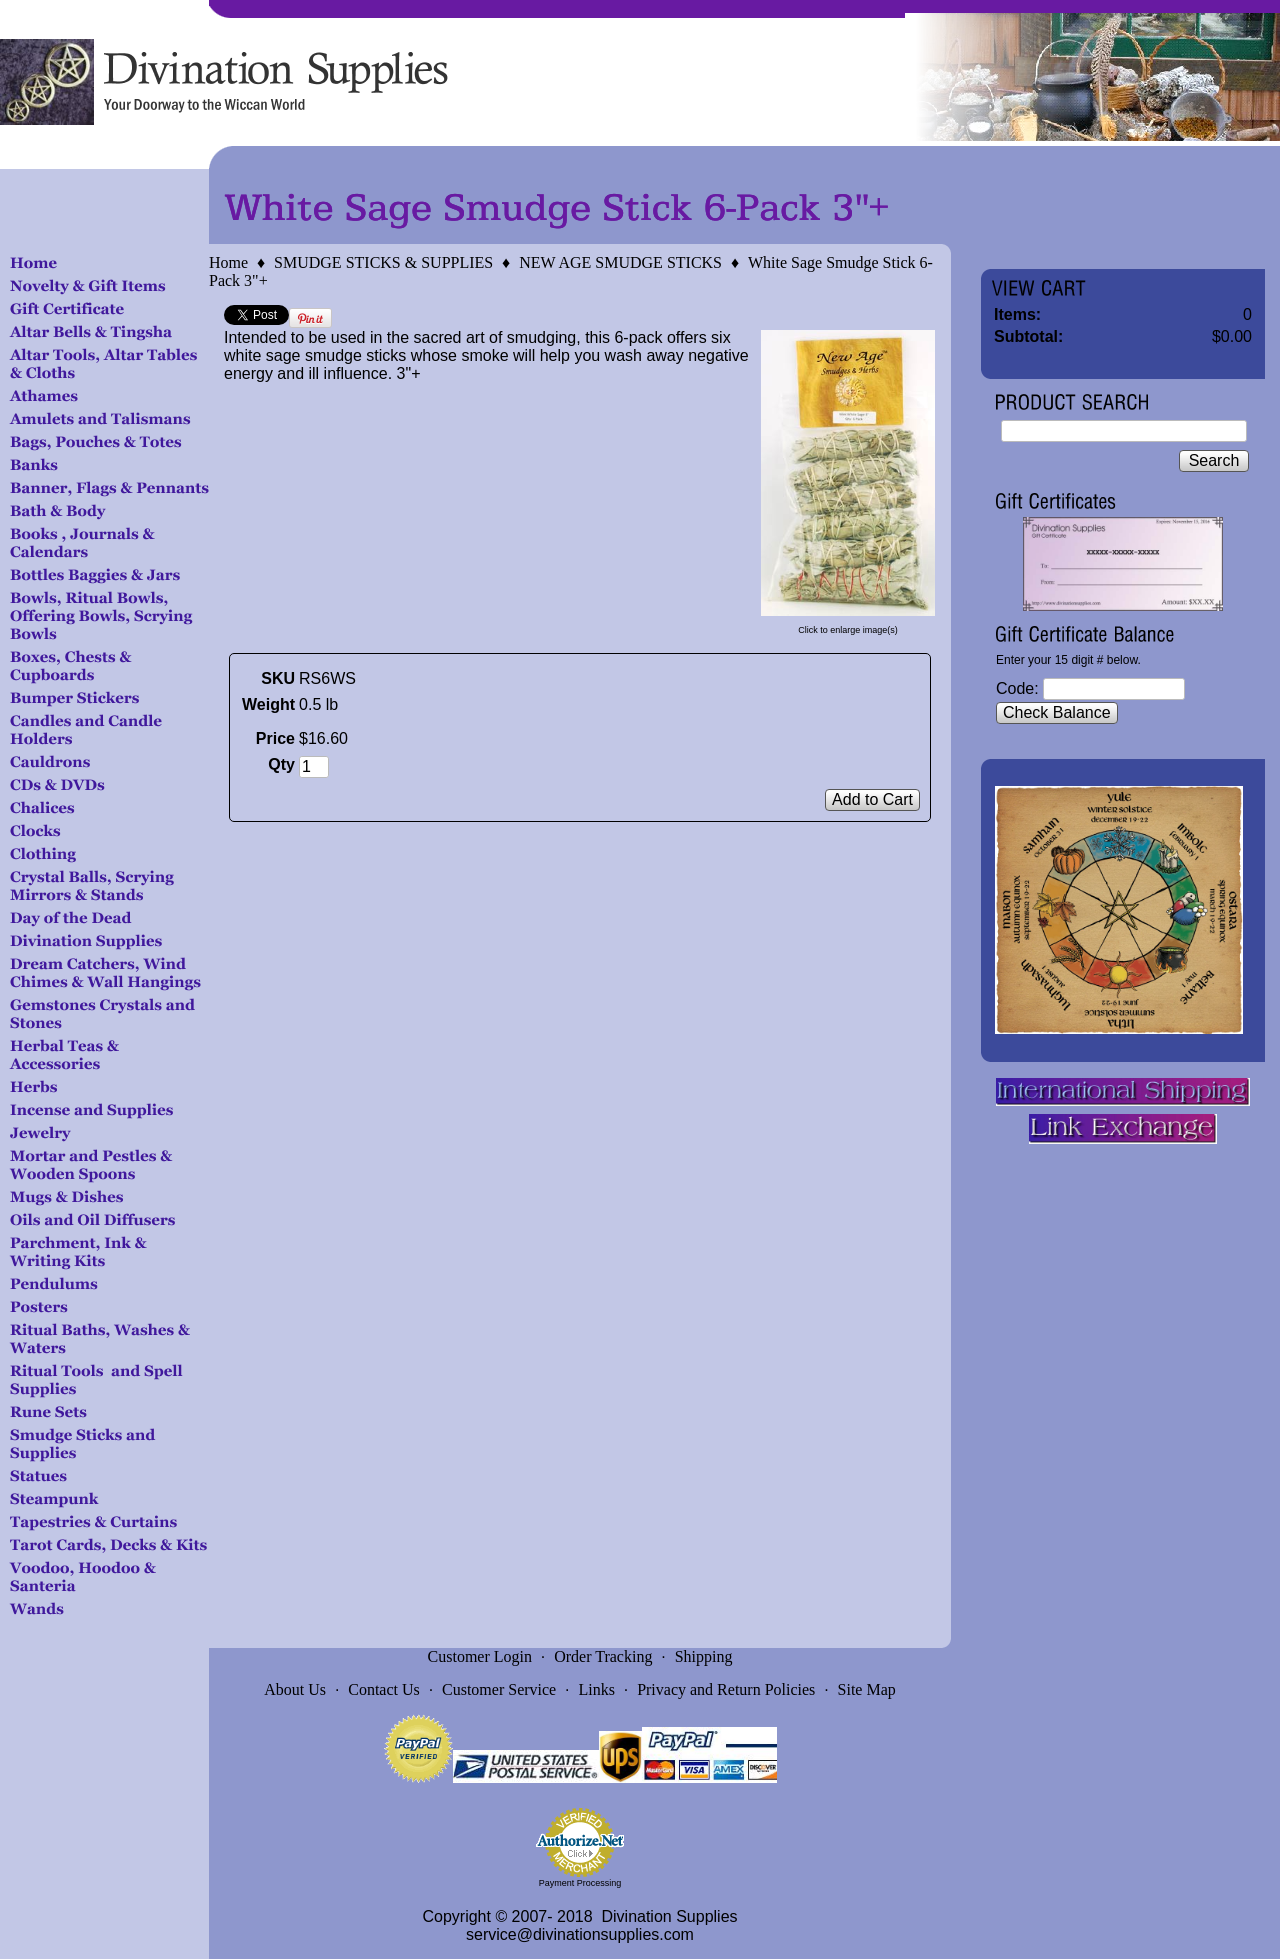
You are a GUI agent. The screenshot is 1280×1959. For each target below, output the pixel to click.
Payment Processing (580, 1883)
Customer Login (480, 1656)
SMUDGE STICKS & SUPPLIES (383, 262)
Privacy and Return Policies (726, 1689)
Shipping (704, 1656)
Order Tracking (603, 1656)
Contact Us (384, 1689)
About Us (295, 1689)
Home (228, 262)
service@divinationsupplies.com (580, 1934)
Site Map (867, 1689)
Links (596, 1689)
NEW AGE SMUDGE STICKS (620, 262)
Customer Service (499, 1689)
